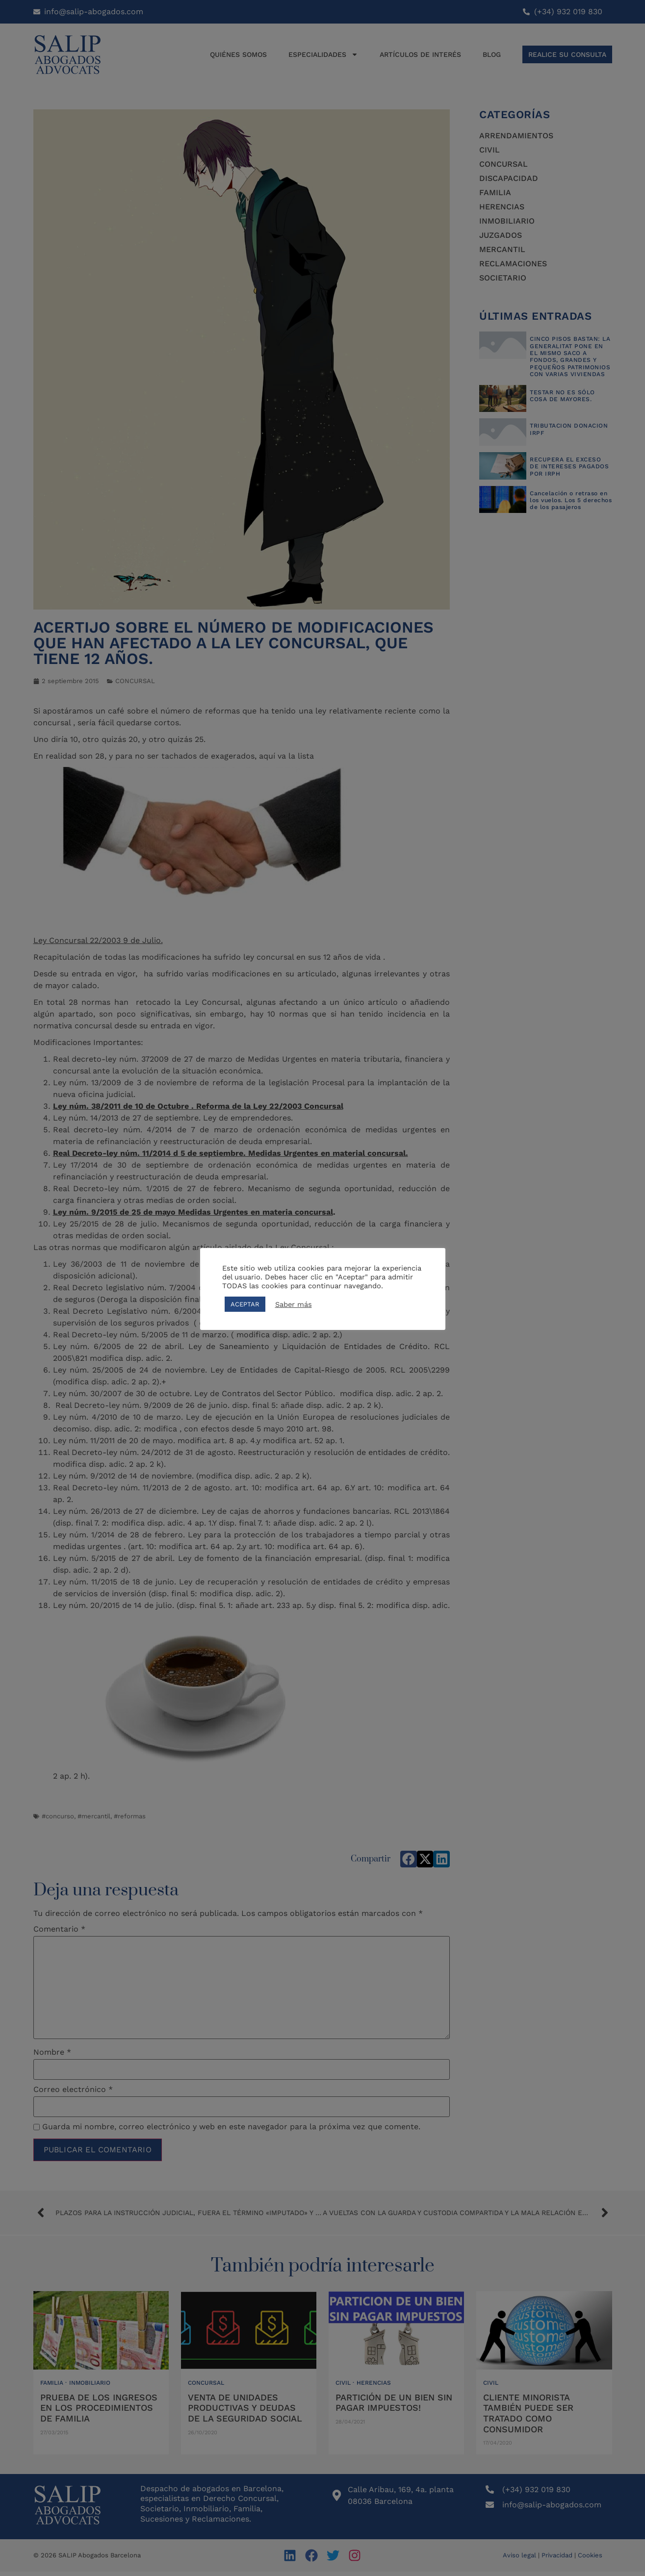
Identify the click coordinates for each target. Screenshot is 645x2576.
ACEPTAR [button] (245, 1304)
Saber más (293, 1304)
